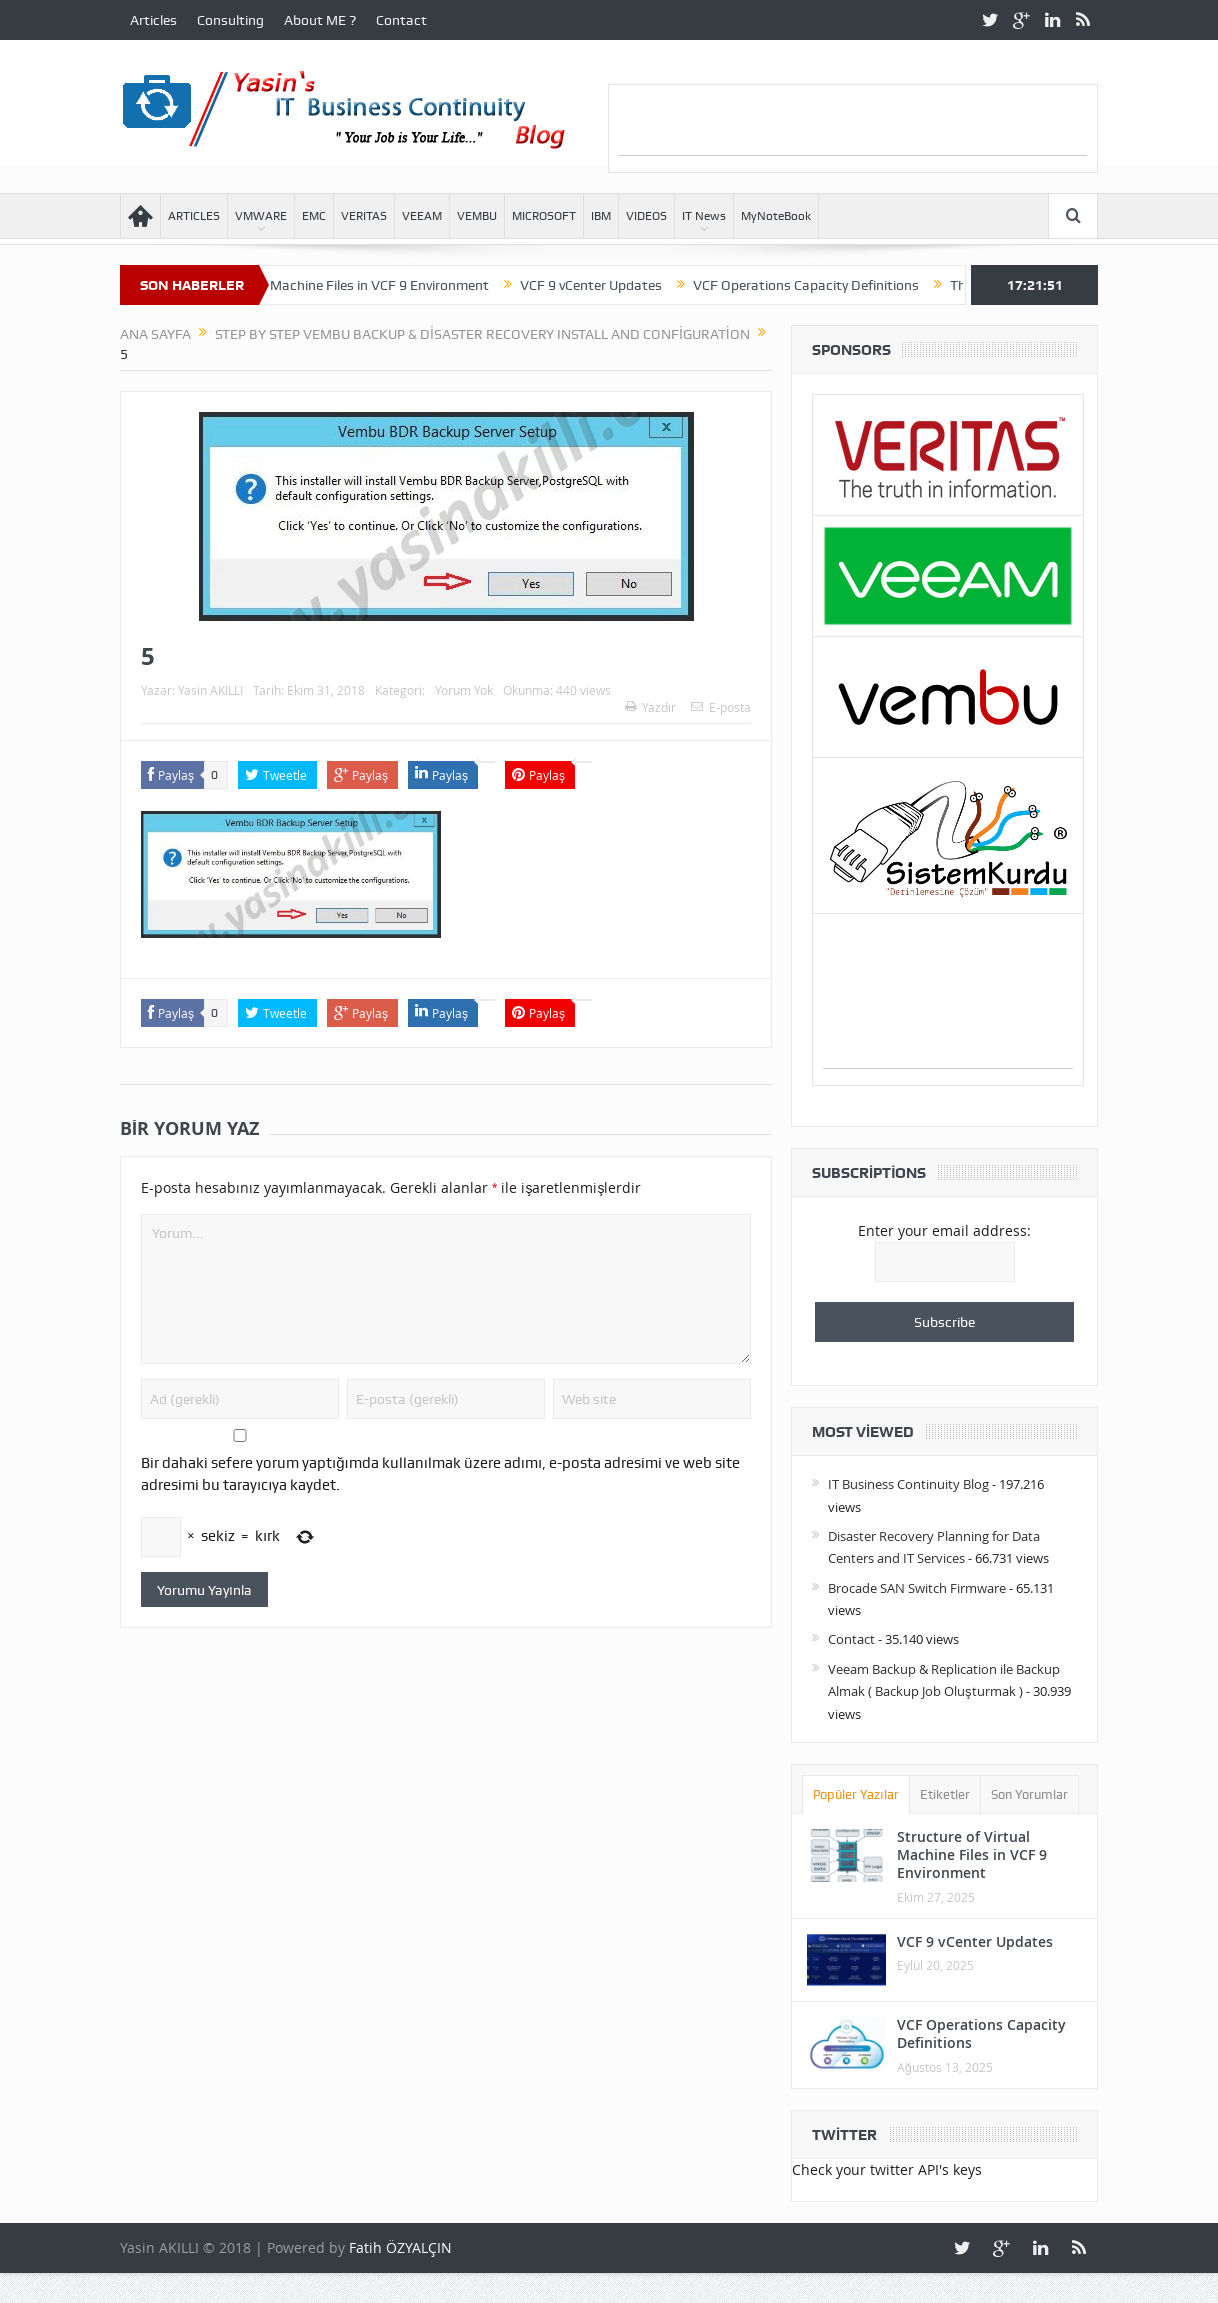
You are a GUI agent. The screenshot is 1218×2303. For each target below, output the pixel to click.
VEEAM (422, 216)
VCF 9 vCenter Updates (624, 285)
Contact (401, 20)
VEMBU (477, 216)
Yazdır (650, 707)
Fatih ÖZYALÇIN (400, 2247)
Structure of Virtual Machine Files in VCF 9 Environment (350, 285)
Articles (153, 20)
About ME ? (320, 20)
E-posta (721, 707)
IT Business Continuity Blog (908, 1484)
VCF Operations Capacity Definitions (839, 285)
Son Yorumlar (1029, 1794)
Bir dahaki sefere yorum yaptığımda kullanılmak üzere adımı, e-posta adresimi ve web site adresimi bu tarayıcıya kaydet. (440, 1474)
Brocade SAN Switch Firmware (917, 1588)
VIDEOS (646, 216)
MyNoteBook (776, 216)
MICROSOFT (544, 216)
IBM (601, 216)
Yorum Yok (464, 690)
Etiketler (945, 1794)
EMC (314, 216)
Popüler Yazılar (856, 1794)
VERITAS (364, 216)
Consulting (230, 20)
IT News (704, 216)
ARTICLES (194, 216)
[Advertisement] (853, 125)
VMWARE (261, 216)
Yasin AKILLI (210, 690)
